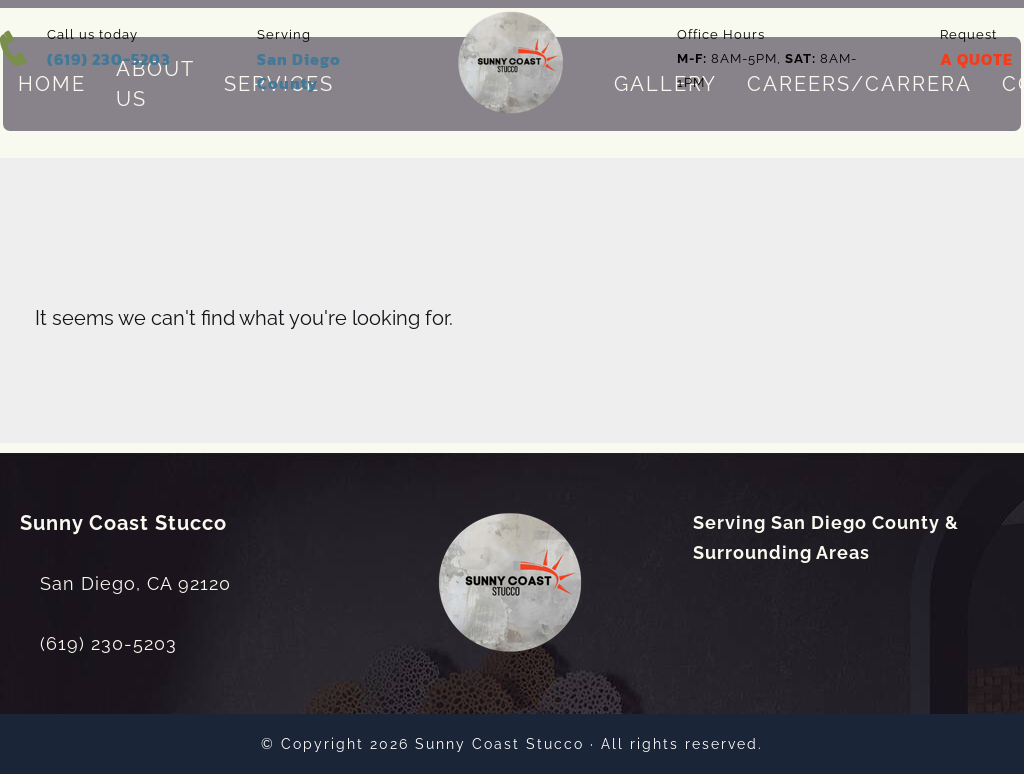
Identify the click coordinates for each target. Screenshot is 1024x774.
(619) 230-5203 (109, 59)
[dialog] (874, 709)
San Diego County (299, 71)
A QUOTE (976, 59)
